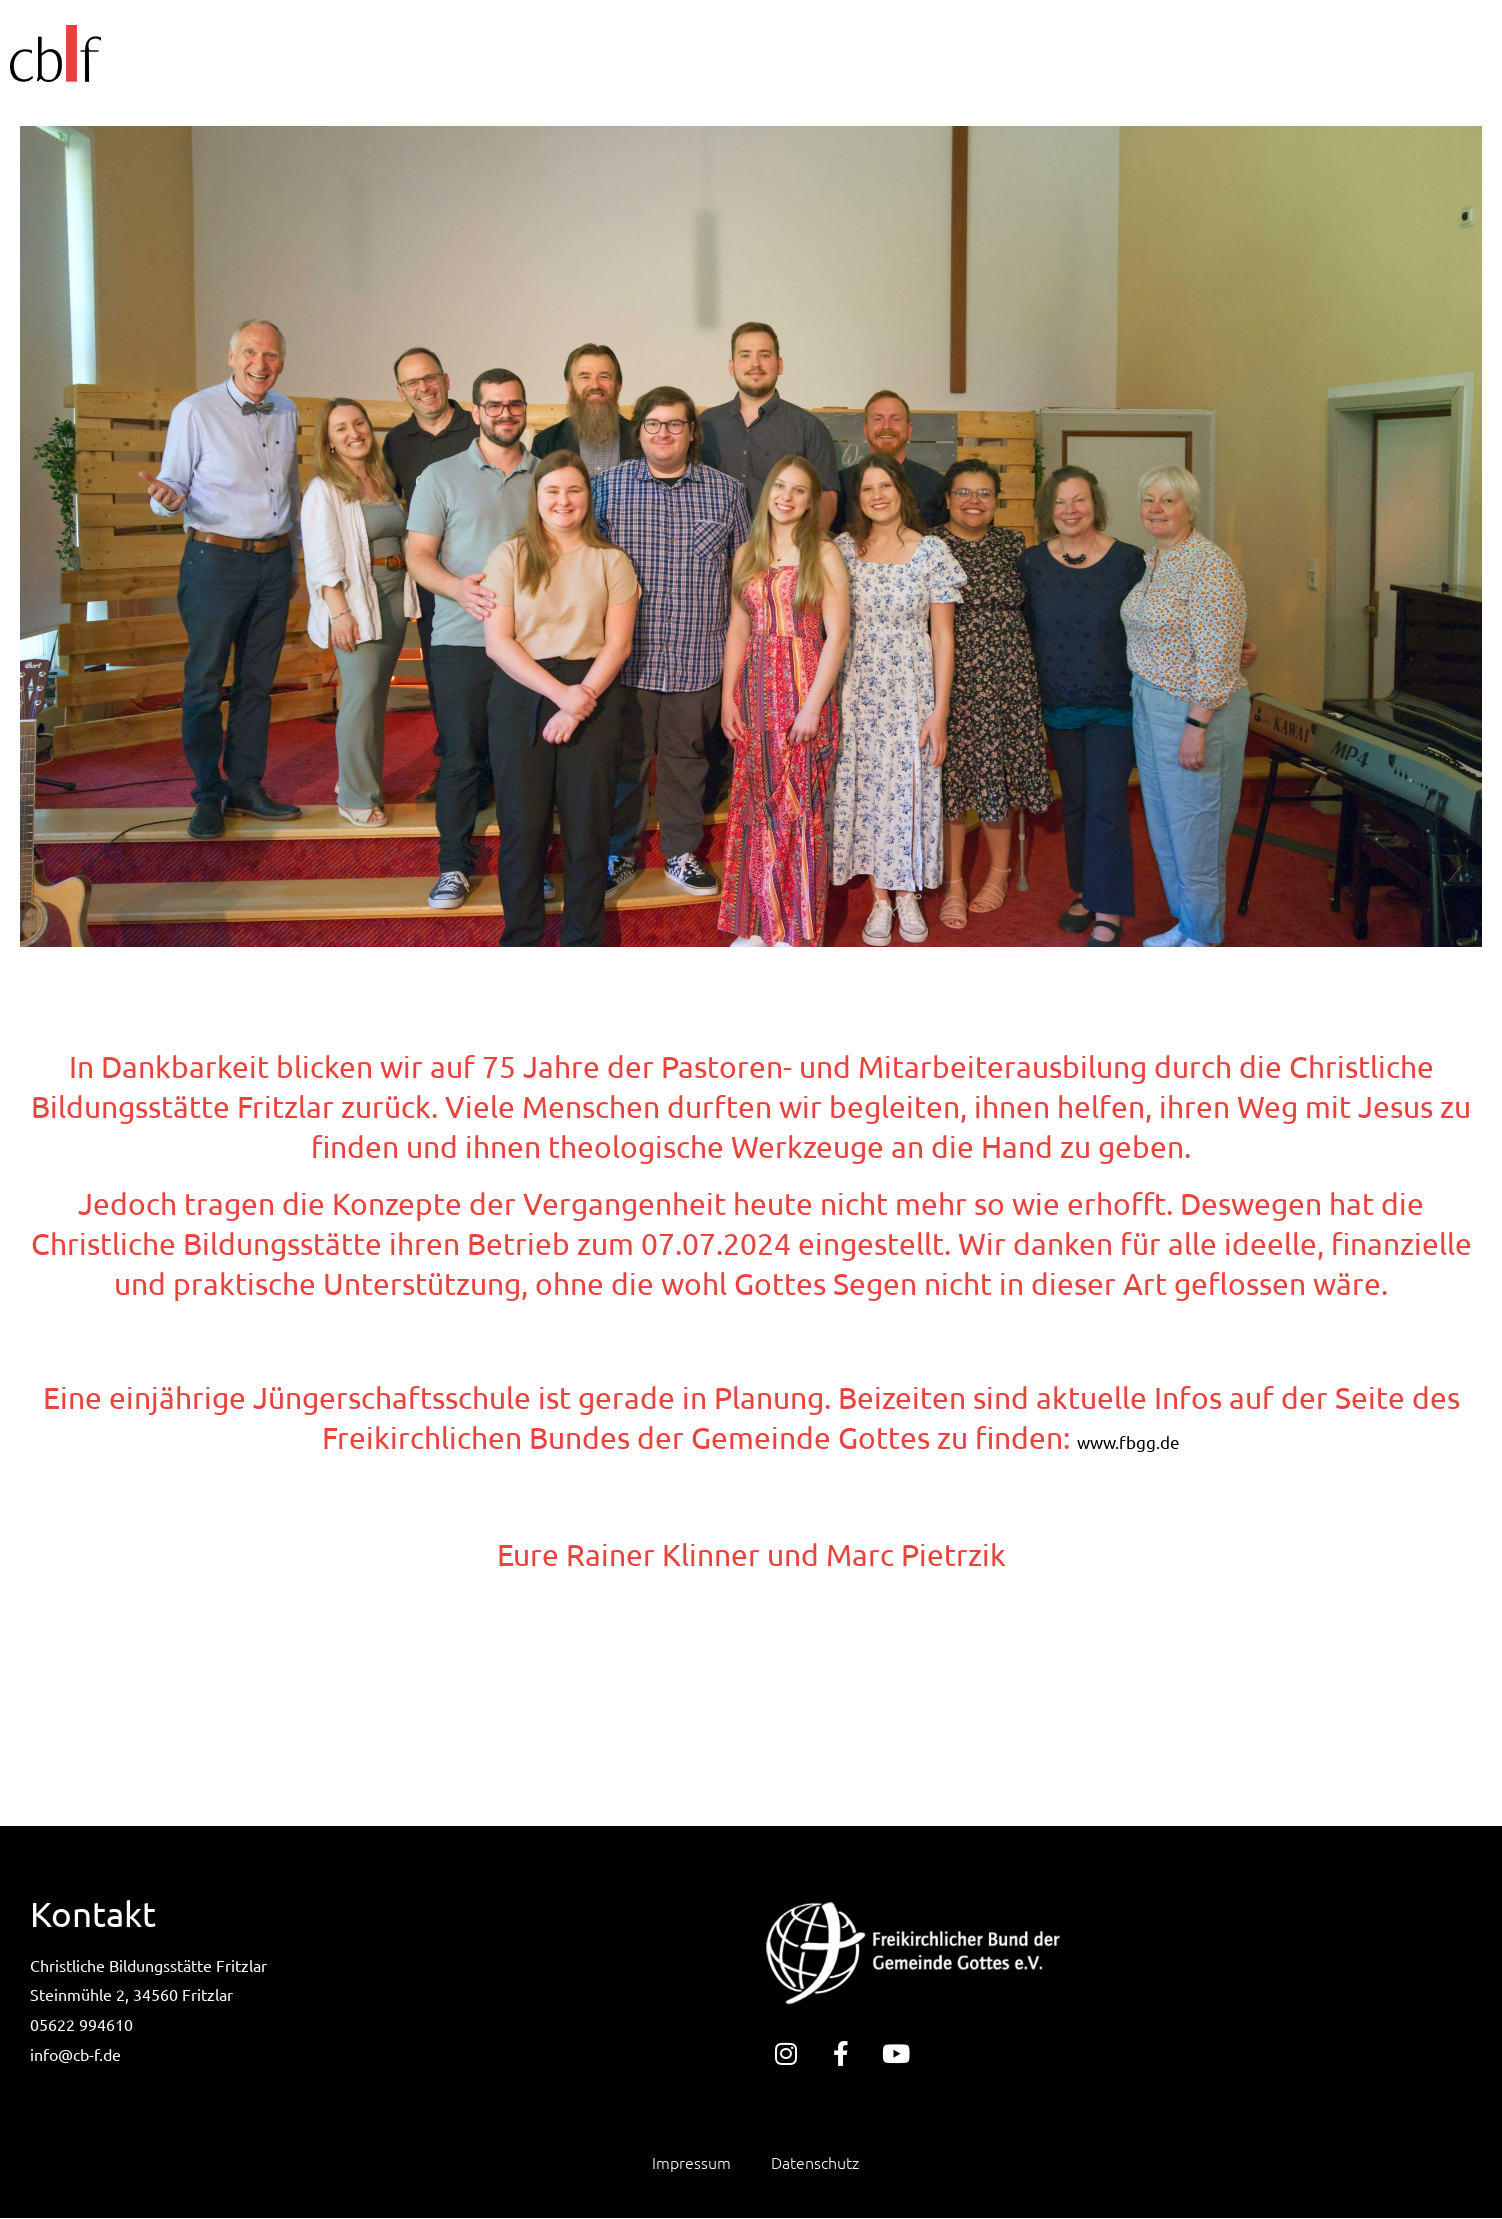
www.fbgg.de (1128, 1441)
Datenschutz (815, 2164)
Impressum (691, 2164)
